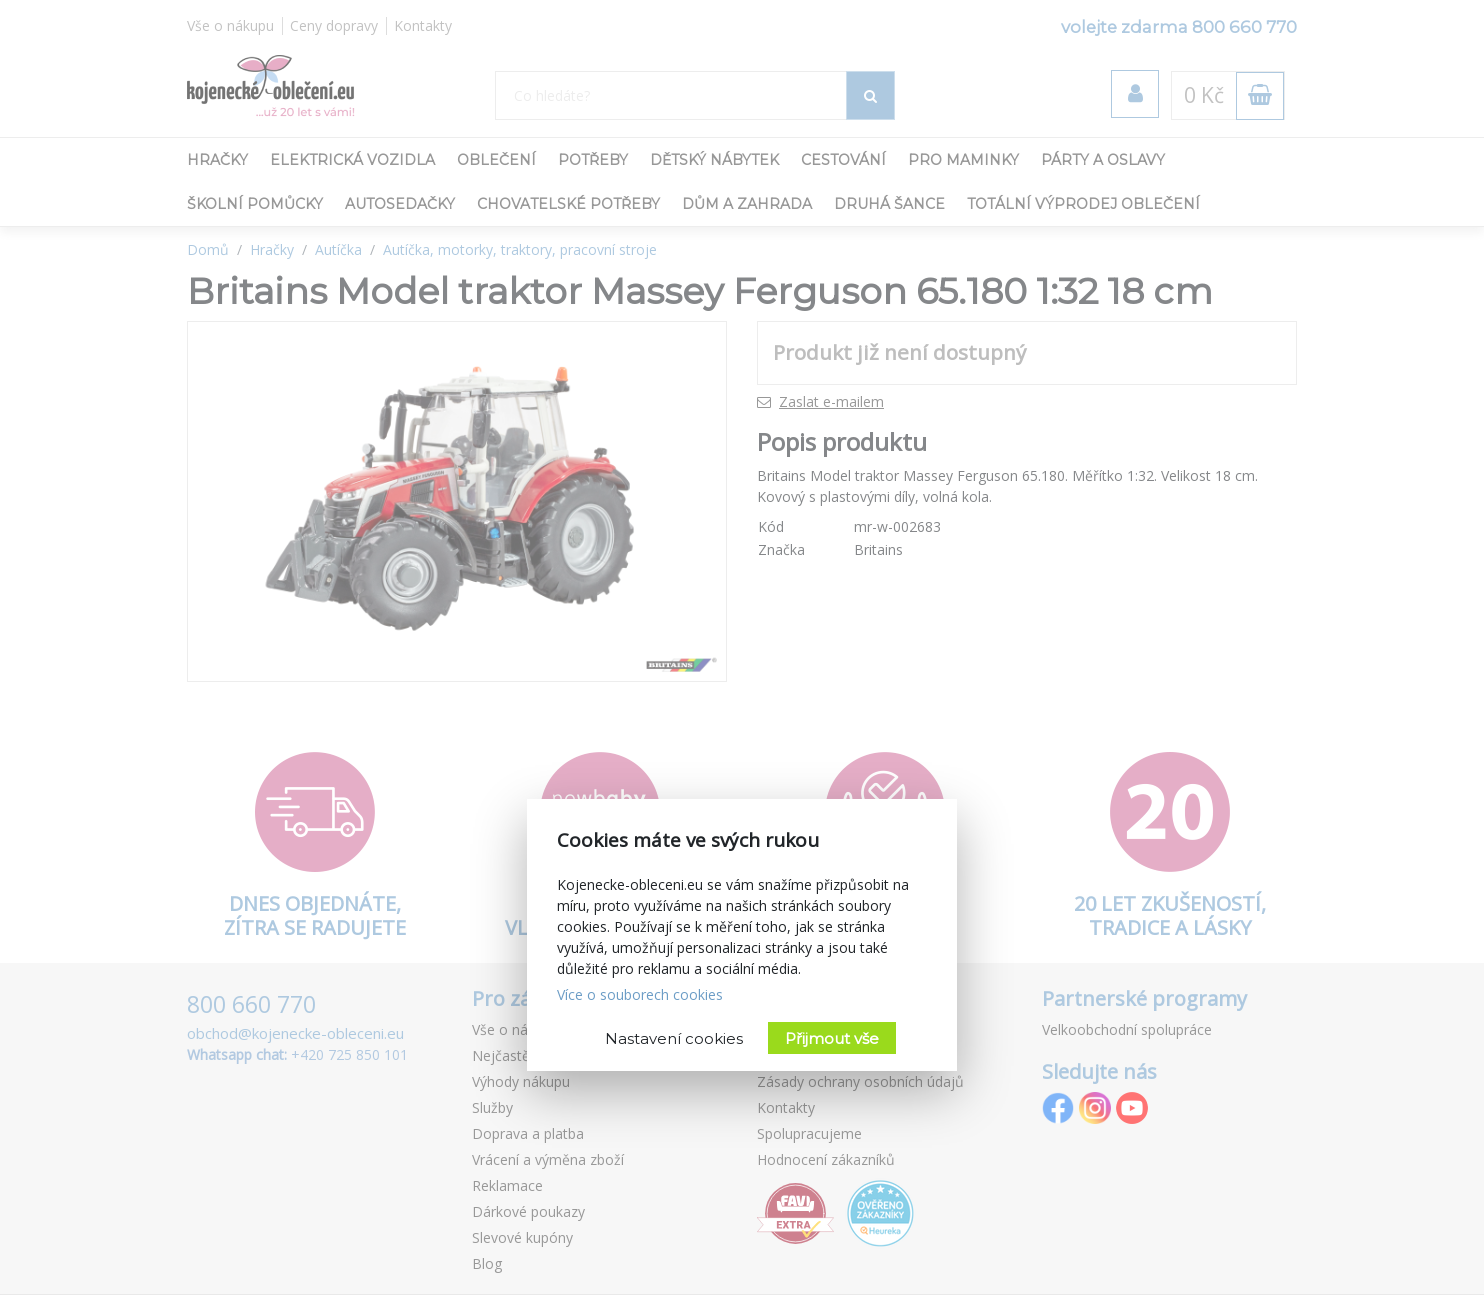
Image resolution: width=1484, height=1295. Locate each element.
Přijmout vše (832, 1038)
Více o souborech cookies (640, 994)
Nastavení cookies (674, 1038)
